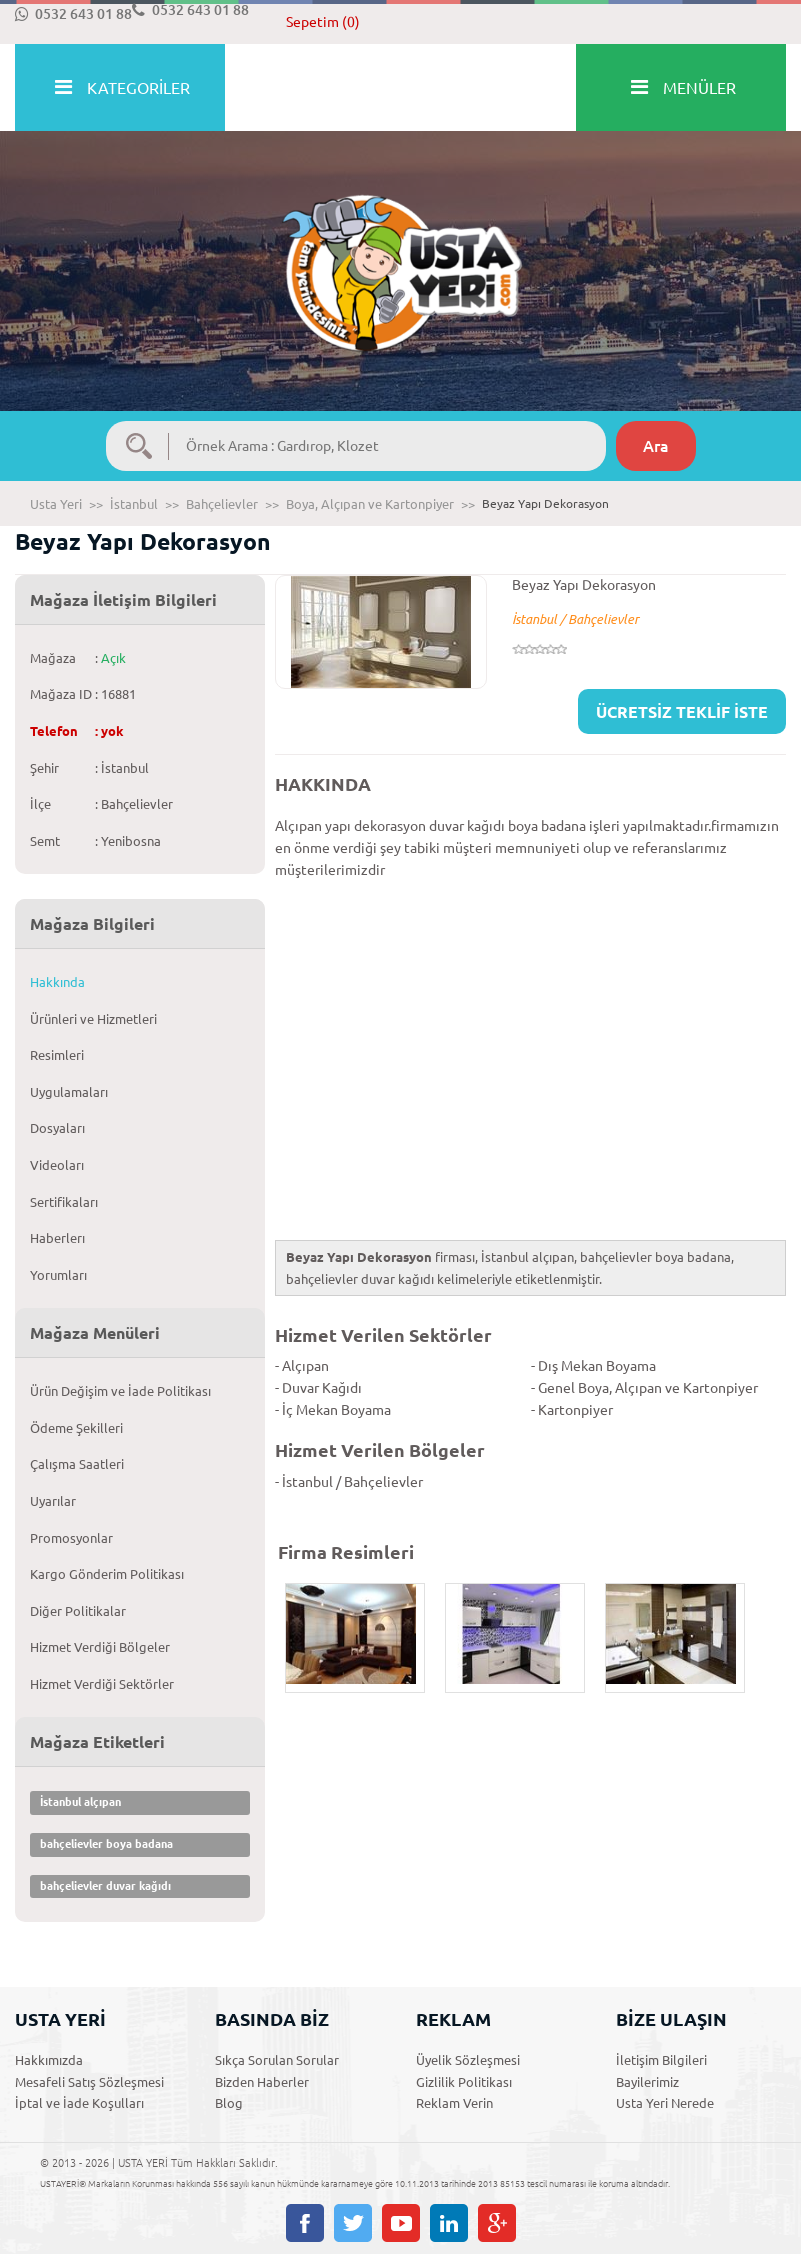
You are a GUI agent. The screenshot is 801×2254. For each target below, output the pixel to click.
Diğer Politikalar (78, 1611)
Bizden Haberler (262, 2082)
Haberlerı (57, 1238)
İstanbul (134, 504)
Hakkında (57, 982)
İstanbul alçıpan (80, 1802)
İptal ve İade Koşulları (79, 2103)
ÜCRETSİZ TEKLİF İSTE (682, 712)
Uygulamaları (69, 1092)
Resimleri (57, 1055)
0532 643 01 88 (73, 14)
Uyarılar (53, 1501)
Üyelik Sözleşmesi (468, 2060)
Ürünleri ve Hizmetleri (93, 1019)
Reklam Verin (454, 2103)
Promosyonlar (71, 1538)
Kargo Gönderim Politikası (107, 1574)
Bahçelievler (222, 504)
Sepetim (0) (323, 22)
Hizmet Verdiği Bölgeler (100, 1647)
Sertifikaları (64, 1202)
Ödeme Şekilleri (76, 1428)
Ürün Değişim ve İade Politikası (120, 1391)
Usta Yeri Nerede (665, 2103)
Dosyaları (57, 1128)
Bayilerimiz (647, 2082)
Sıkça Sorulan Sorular (277, 2060)
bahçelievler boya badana (106, 1844)
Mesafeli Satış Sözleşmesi (89, 2082)
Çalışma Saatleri (77, 1464)
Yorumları (58, 1275)
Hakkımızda (49, 2060)
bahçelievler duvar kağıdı (105, 1886)
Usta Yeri (56, 504)
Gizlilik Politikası (464, 2082)
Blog (229, 2103)
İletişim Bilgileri (661, 2060)
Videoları (57, 1165)
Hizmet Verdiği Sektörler (102, 1684)
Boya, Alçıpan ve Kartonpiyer (370, 504)
